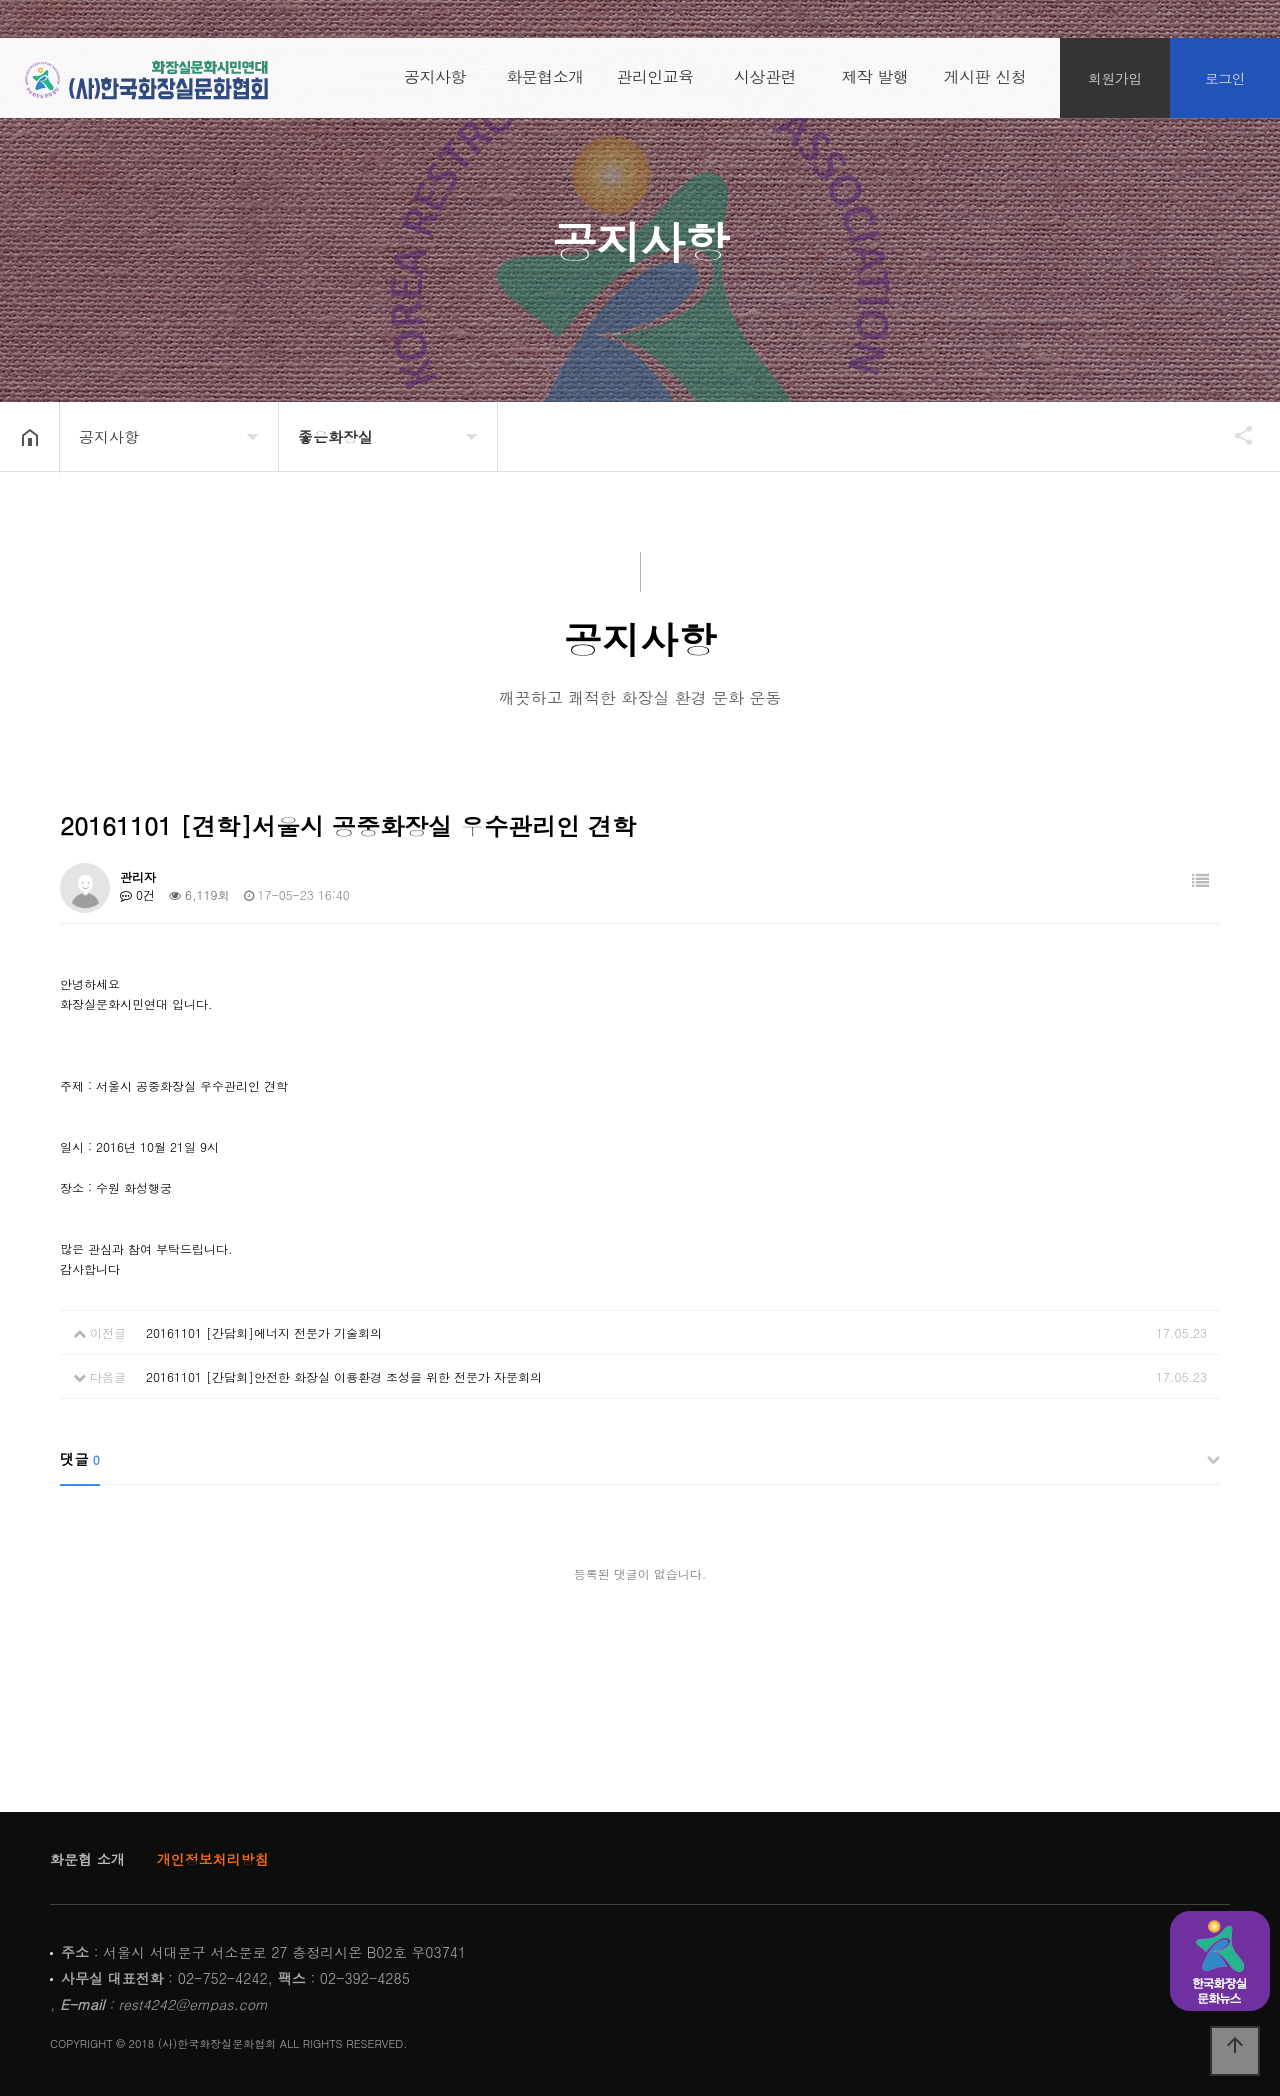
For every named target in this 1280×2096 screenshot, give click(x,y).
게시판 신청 (985, 79)
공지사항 (435, 79)
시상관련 (765, 79)
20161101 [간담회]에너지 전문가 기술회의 (264, 1332)
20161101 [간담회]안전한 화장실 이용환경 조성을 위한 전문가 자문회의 (344, 1376)
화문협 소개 (87, 1859)
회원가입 (1115, 80)
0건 (137, 894)
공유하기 (1234, 435)
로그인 (1225, 80)
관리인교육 (655, 79)
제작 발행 (875, 79)
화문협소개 (545, 79)
